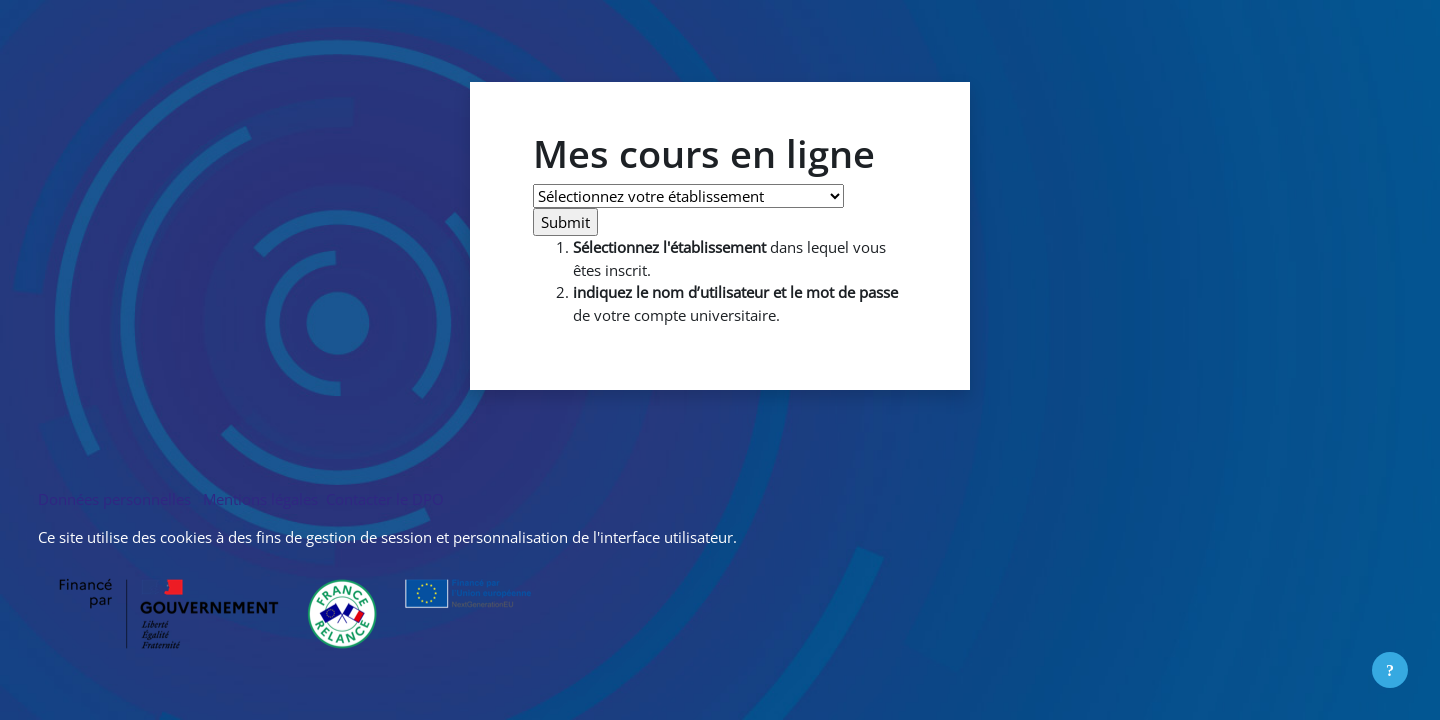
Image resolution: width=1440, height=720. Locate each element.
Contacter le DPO (383, 499)
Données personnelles (118, 499)
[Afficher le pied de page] (1390, 670)
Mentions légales (260, 499)
